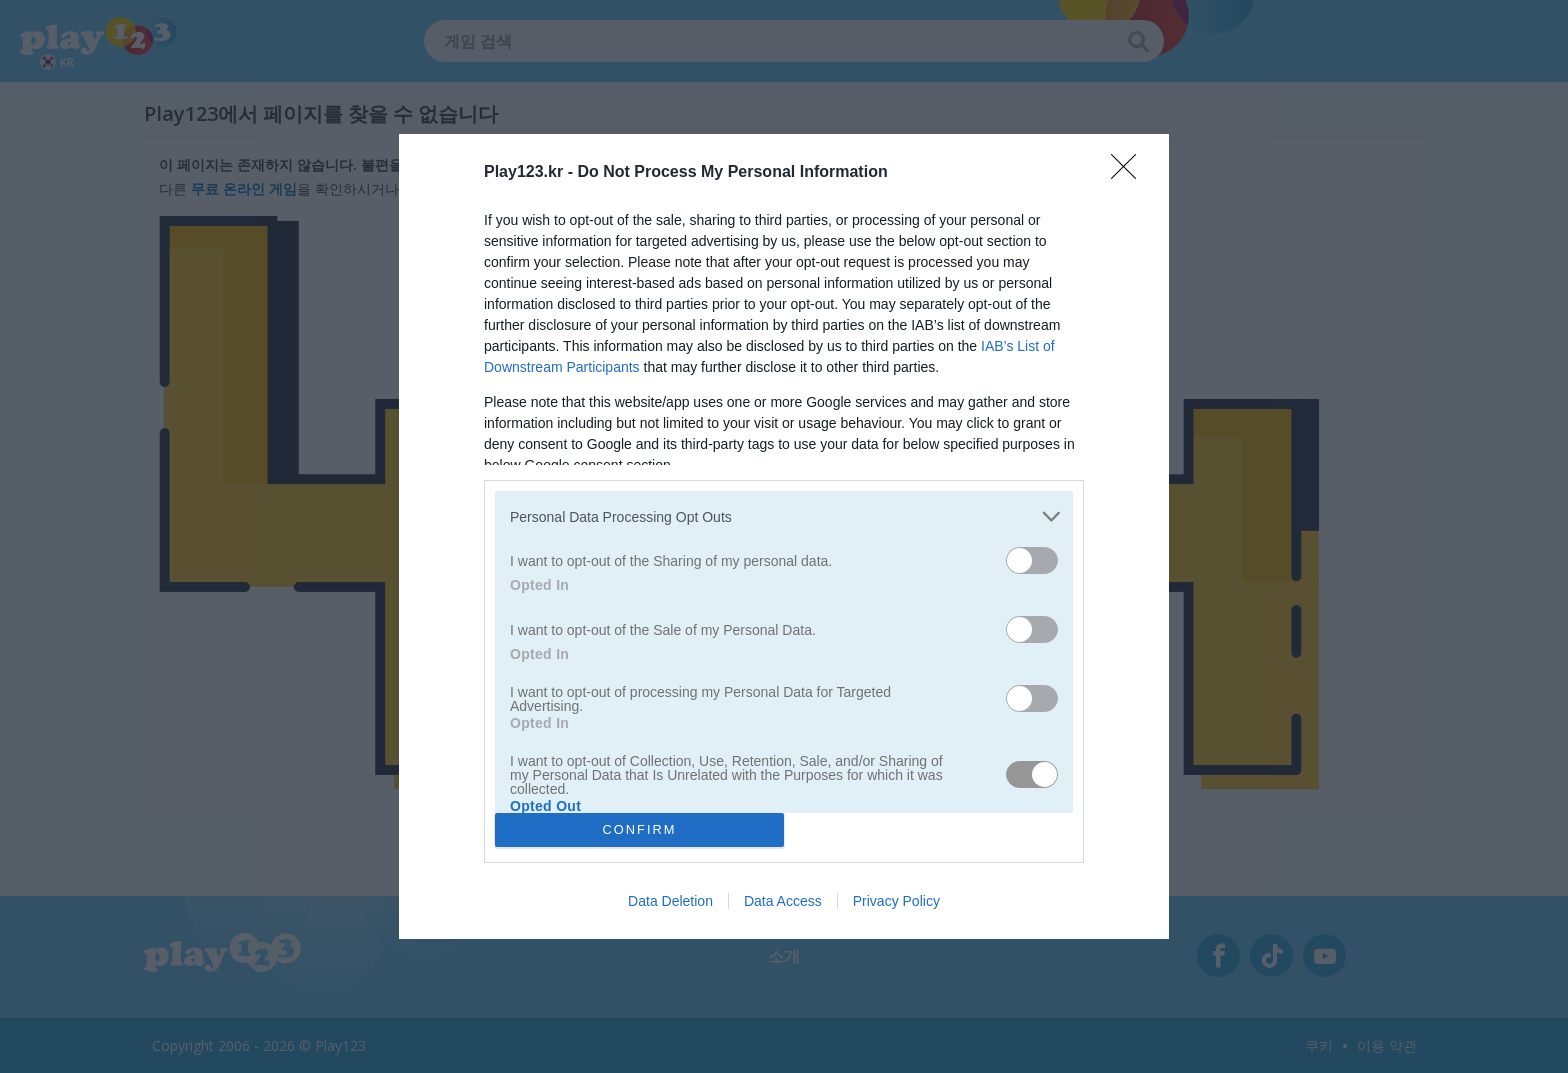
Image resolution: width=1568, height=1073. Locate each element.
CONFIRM (639, 829)
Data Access (783, 901)
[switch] (1032, 560)
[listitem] (784, 516)
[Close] (1130, 173)
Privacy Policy (896, 901)
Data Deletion (670, 901)
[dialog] (784, 536)
